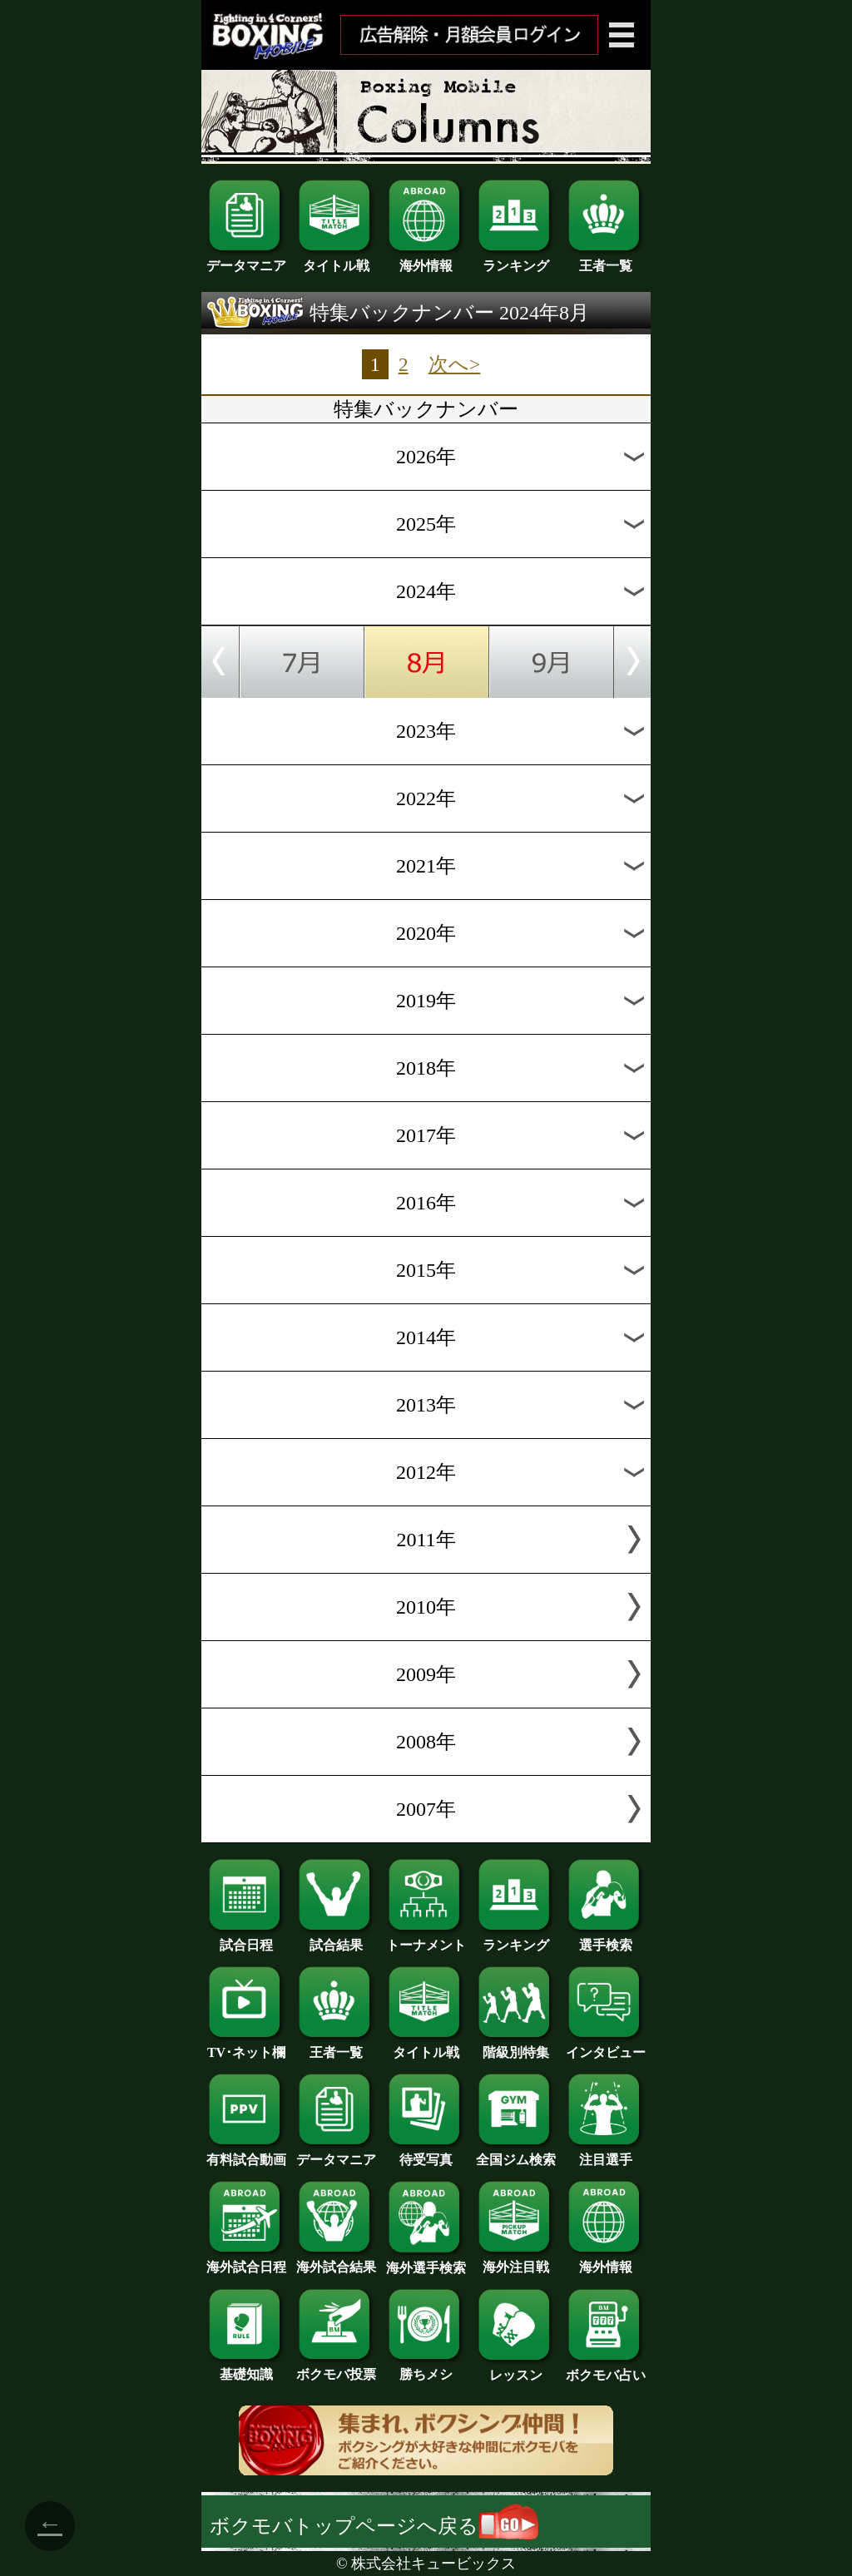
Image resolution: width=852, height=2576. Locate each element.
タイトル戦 (336, 259)
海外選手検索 (426, 2261)
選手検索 (605, 1939)
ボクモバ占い (605, 2369)
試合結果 (336, 1939)
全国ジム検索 (516, 2153)
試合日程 (246, 1939)
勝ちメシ (426, 2368)
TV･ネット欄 (246, 2046)
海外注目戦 (516, 2260)
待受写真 (426, 2153)
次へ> (454, 364)
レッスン (516, 2369)
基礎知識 (246, 2368)
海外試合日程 (246, 2260)
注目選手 (605, 2153)
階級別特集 (516, 2046)
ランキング (516, 259)
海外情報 (426, 259)
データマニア (246, 259)
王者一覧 (605, 259)
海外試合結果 (336, 2260)
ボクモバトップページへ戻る (374, 2526)
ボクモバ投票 (336, 2368)
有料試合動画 (246, 2153)
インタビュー (605, 2046)
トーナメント (426, 1939)
